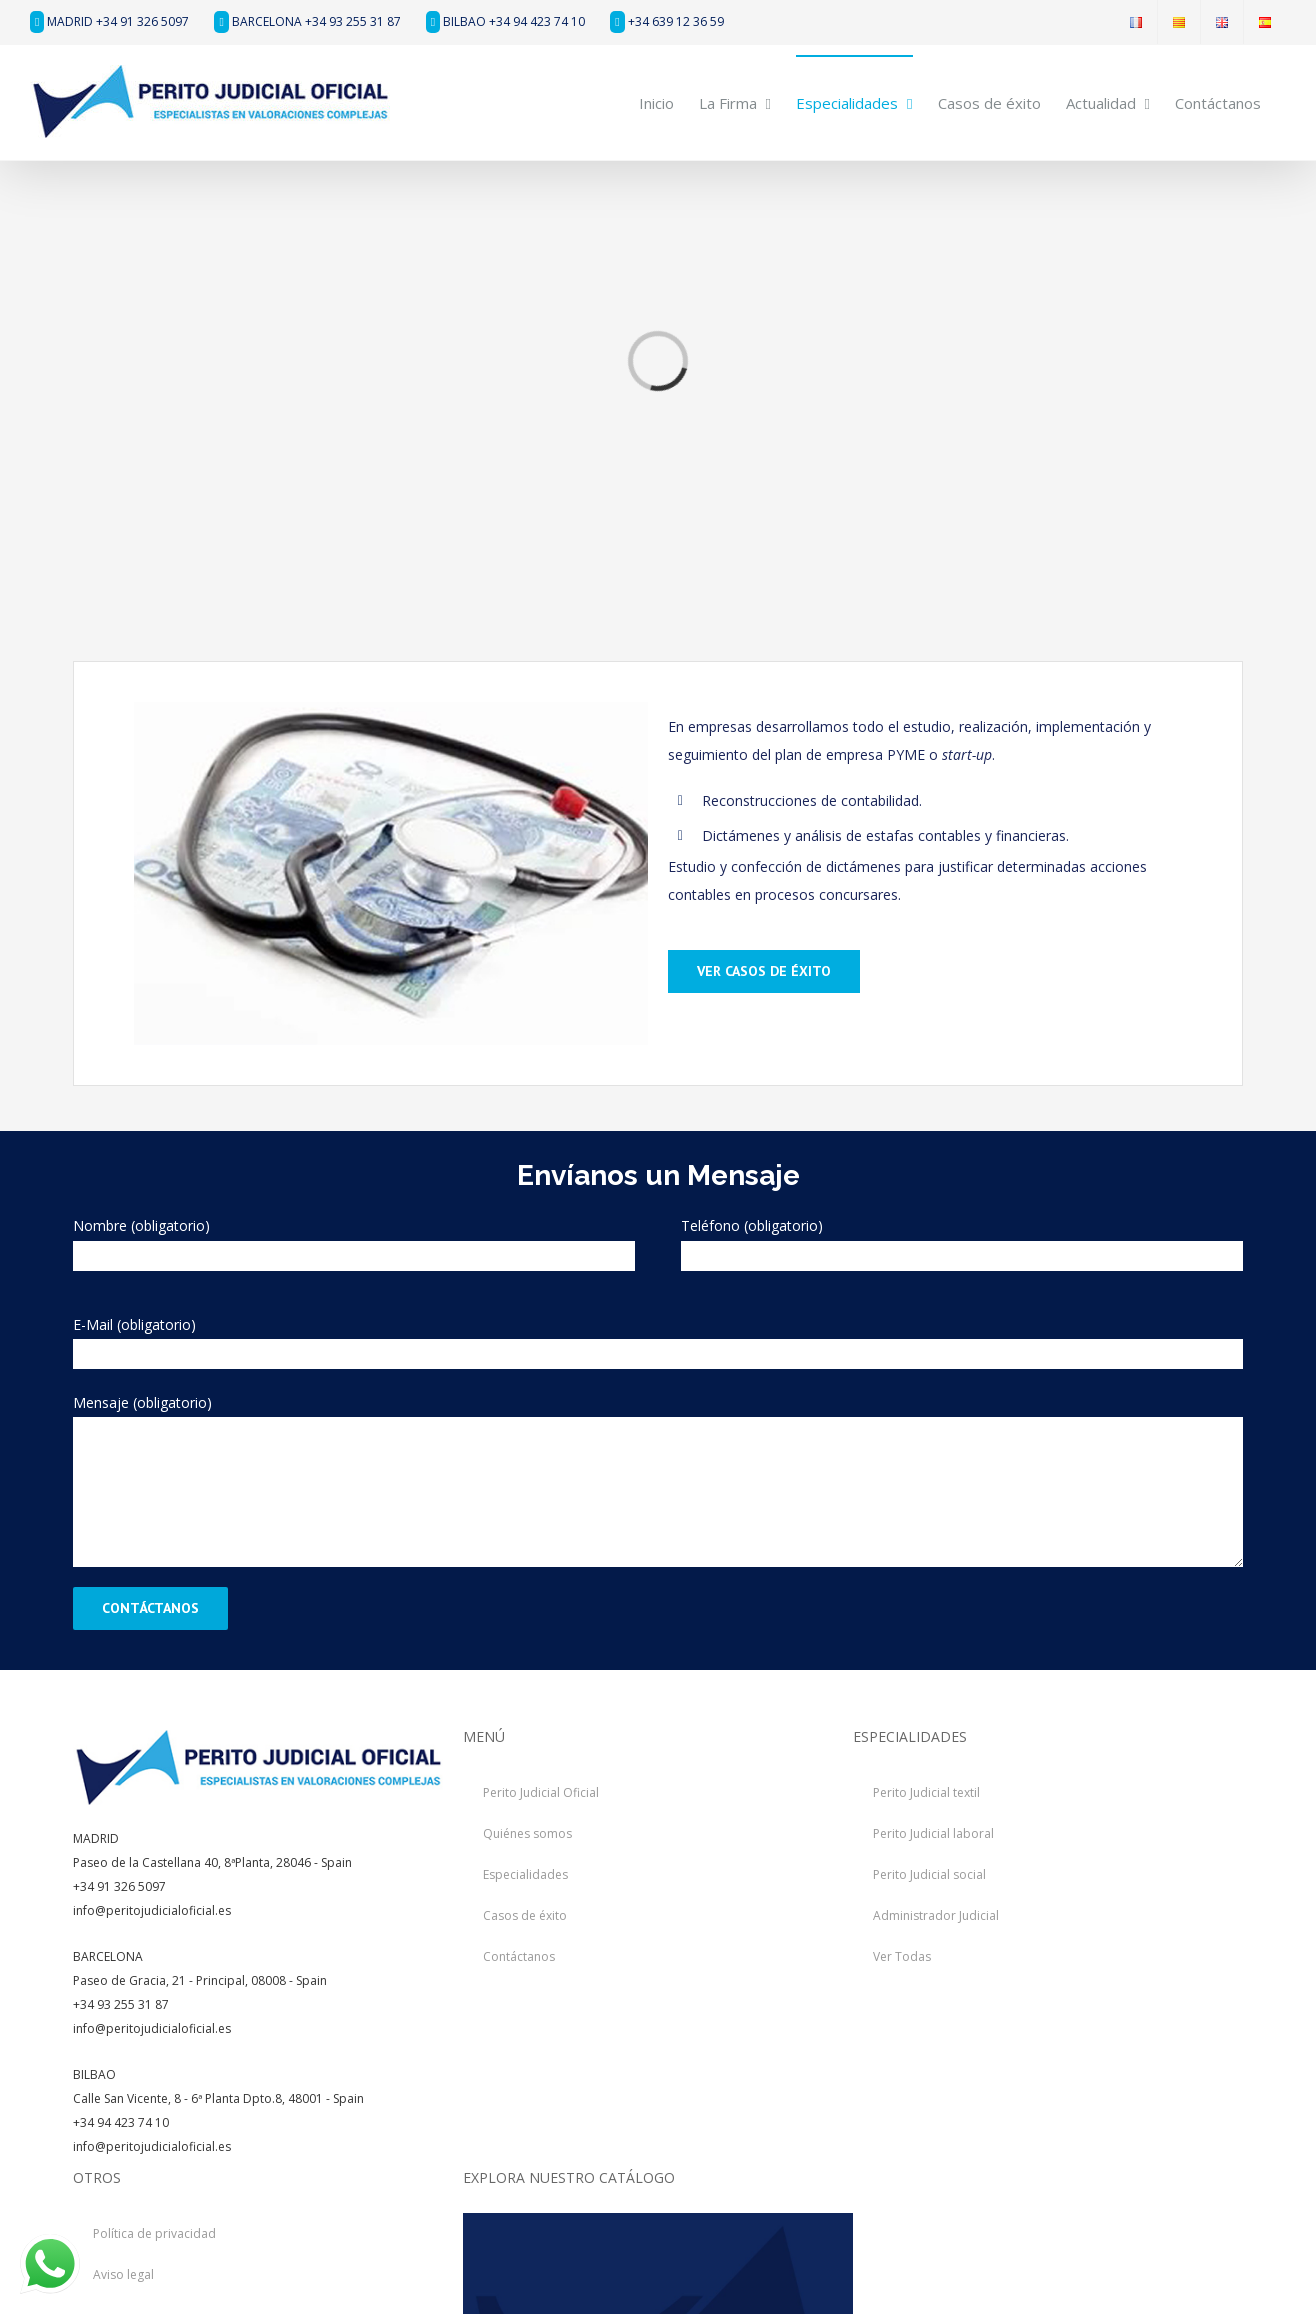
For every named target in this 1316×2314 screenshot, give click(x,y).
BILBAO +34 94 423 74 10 (505, 21)
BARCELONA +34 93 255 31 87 (307, 21)
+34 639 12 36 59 (666, 21)
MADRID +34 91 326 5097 (109, 21)
